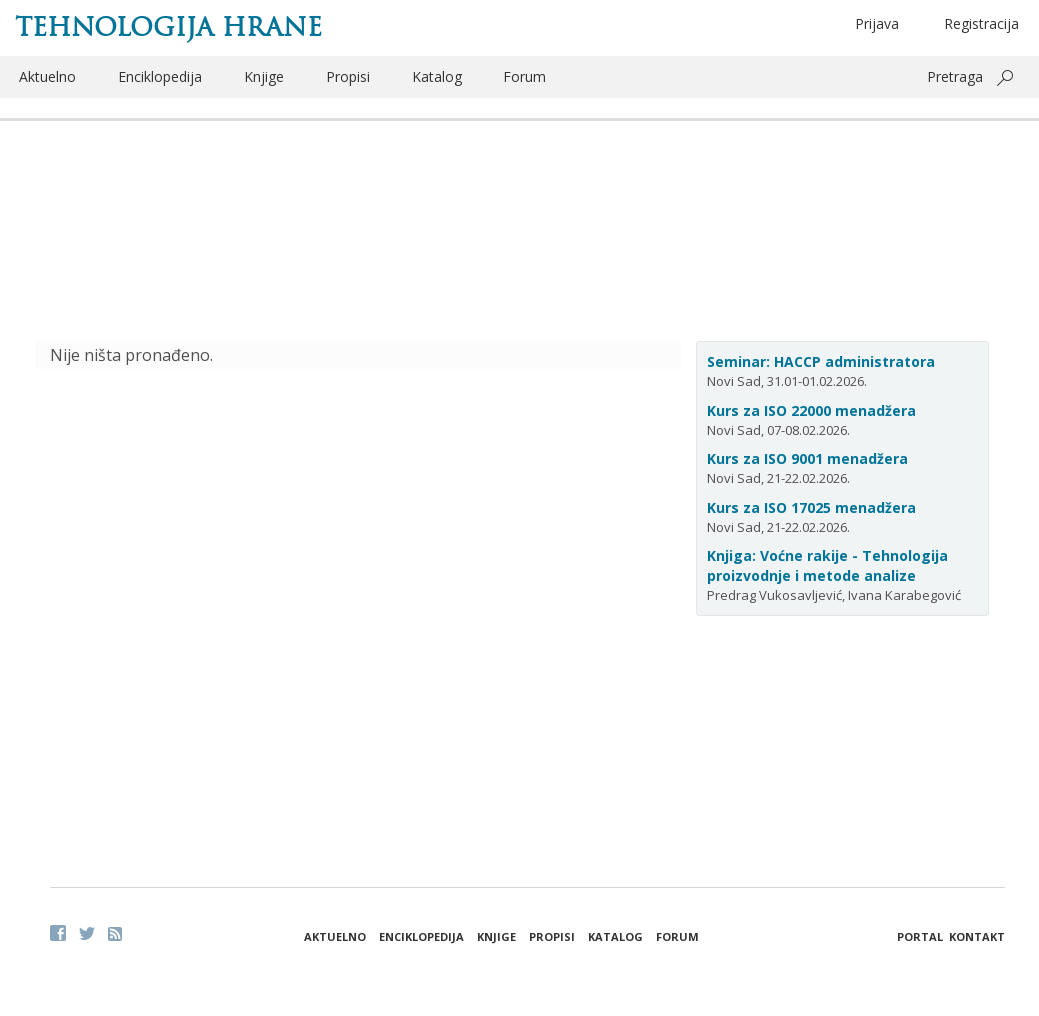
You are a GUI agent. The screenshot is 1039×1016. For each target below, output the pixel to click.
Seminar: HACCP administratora (821, 361)
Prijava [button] (877, 23)
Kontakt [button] (977, 936)
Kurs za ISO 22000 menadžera (811, 410)
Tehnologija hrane (168, 27)
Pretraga (955, 76)
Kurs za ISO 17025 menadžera (811, 507)
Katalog (437, 76)
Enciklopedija (160, 76)
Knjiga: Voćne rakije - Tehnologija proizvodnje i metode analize (827, 565)
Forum (524, 76)
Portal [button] (920, 936)
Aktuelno (47, 76)
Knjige (264, 76)
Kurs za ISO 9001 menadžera (807, 458)
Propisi (348, 76)
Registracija (981, 23)
